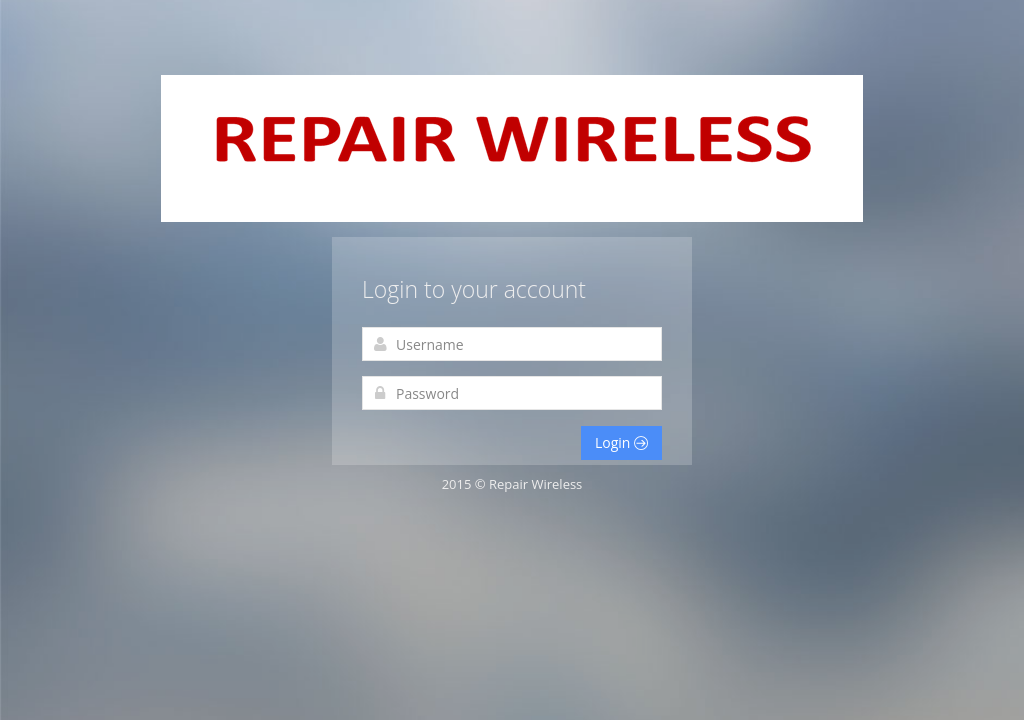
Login (621, 442)
